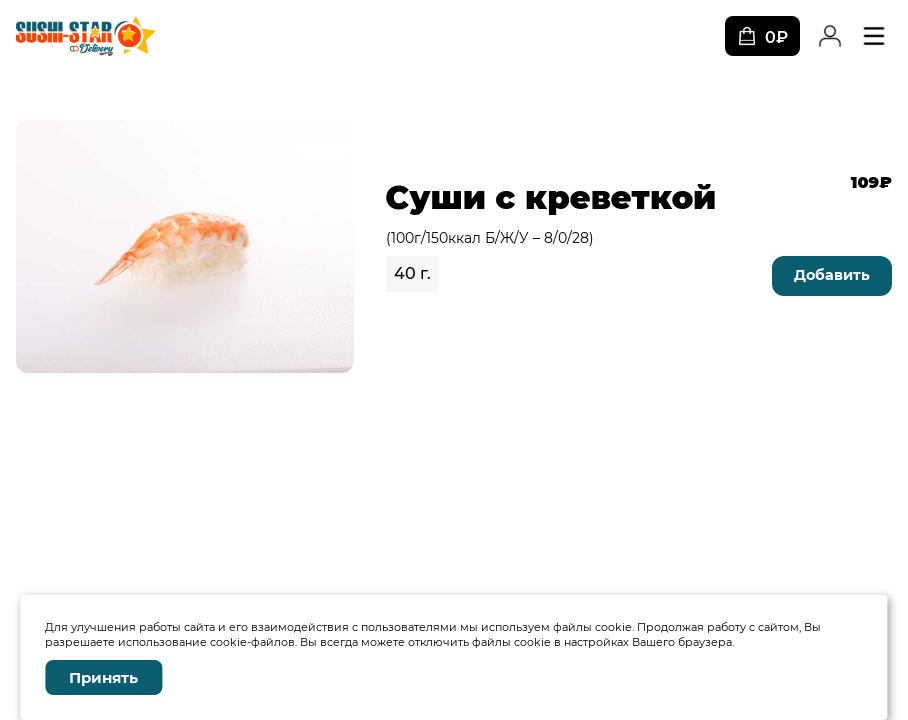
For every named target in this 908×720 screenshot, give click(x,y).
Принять (103, 677)
